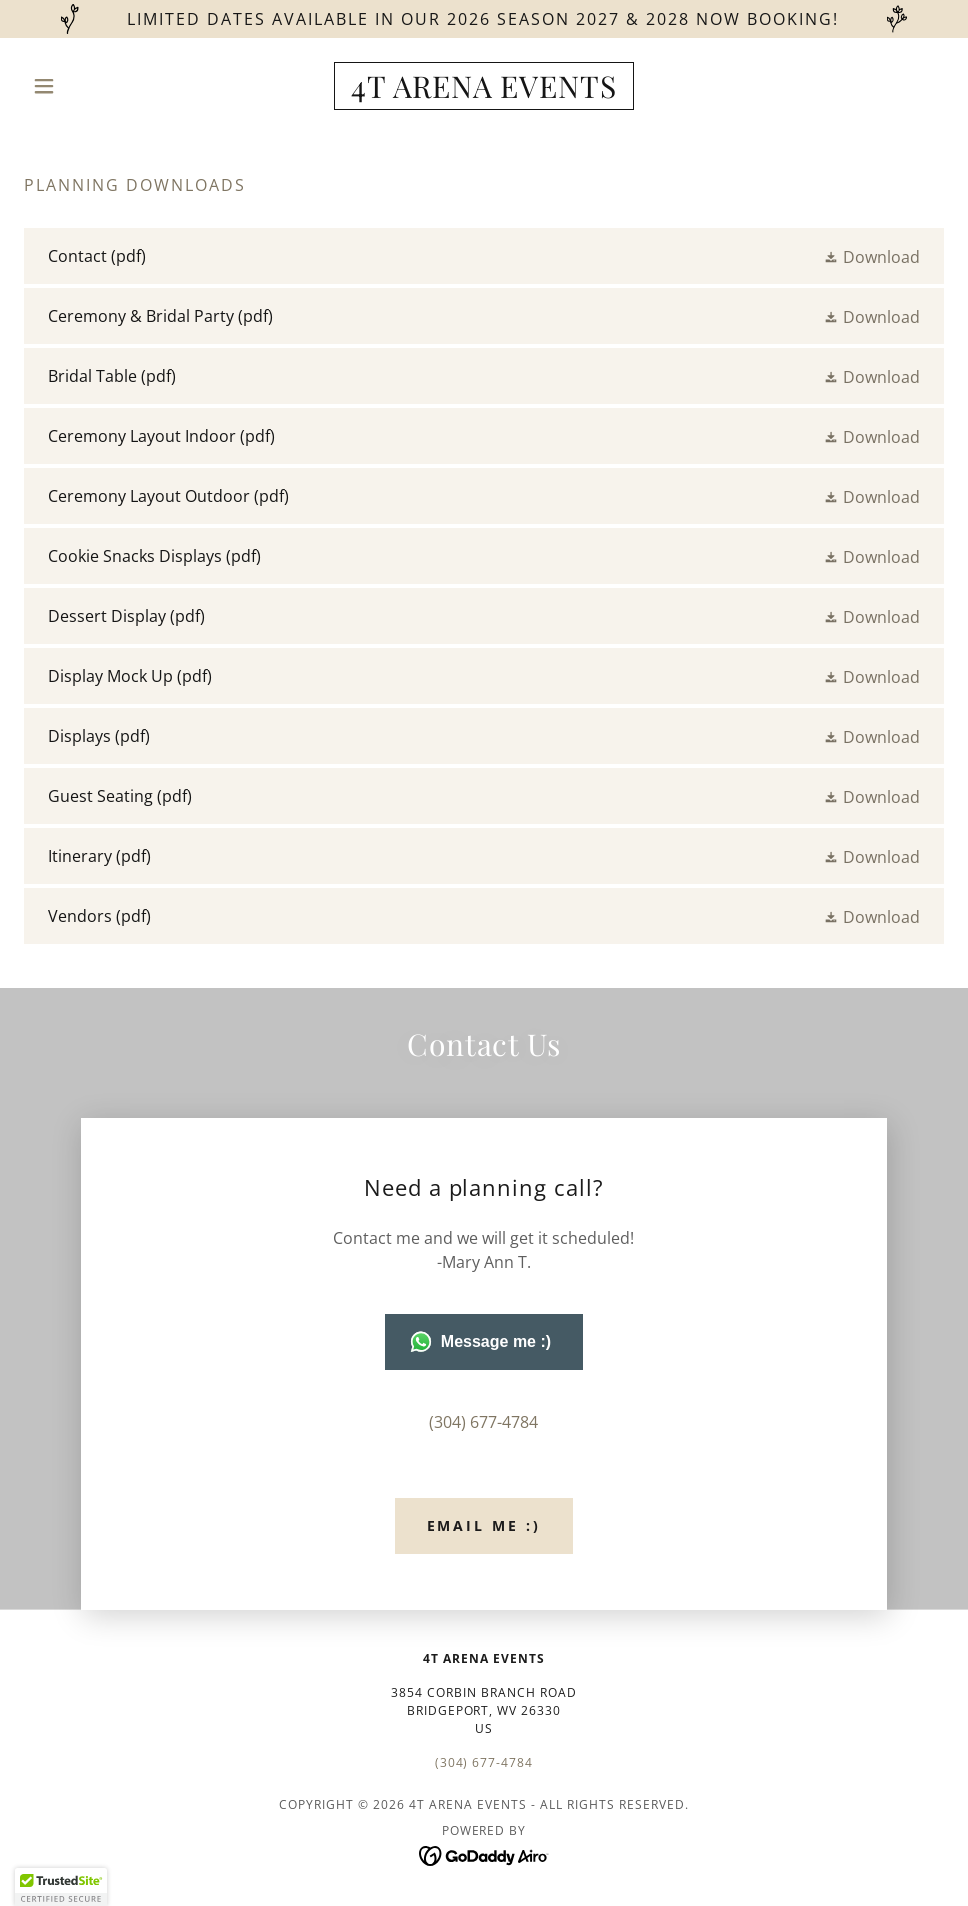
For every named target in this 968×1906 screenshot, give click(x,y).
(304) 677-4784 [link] (483, 1422)
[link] (484, 92)
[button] (93, 86)
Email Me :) (484, 1525)
